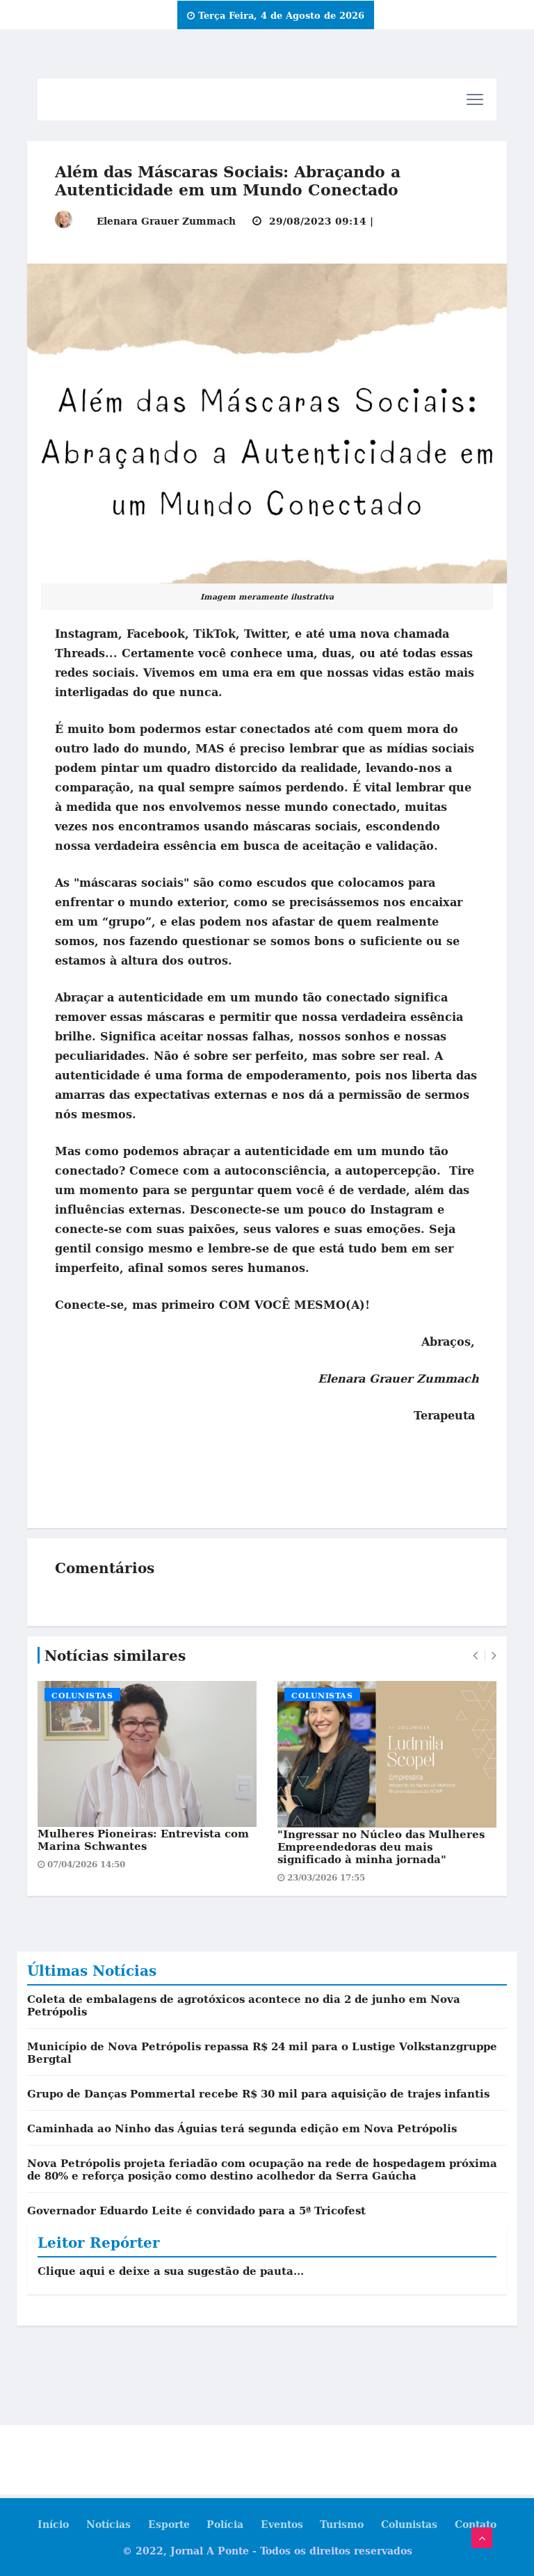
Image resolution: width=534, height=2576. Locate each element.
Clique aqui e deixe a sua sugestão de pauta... (171, 2271)
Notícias (108, 2524)
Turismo (342, 2524)
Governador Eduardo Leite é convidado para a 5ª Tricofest (196, 2210)
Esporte (168, 2524)
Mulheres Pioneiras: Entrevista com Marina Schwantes (143, 1840)
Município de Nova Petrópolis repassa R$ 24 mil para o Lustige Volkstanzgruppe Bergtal (262, 2052)
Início (52, 2524)
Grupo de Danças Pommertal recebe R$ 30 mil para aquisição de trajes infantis (258, 2093)
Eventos (282, 2524)
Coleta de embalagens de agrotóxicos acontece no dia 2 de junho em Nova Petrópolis (243, 2005)
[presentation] (475, 1656)
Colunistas (82, 1696)
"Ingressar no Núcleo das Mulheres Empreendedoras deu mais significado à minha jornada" (381, 1846)
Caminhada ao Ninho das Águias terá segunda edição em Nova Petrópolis (242, 2128)
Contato (476, 2524)
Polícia (225, 2524)
